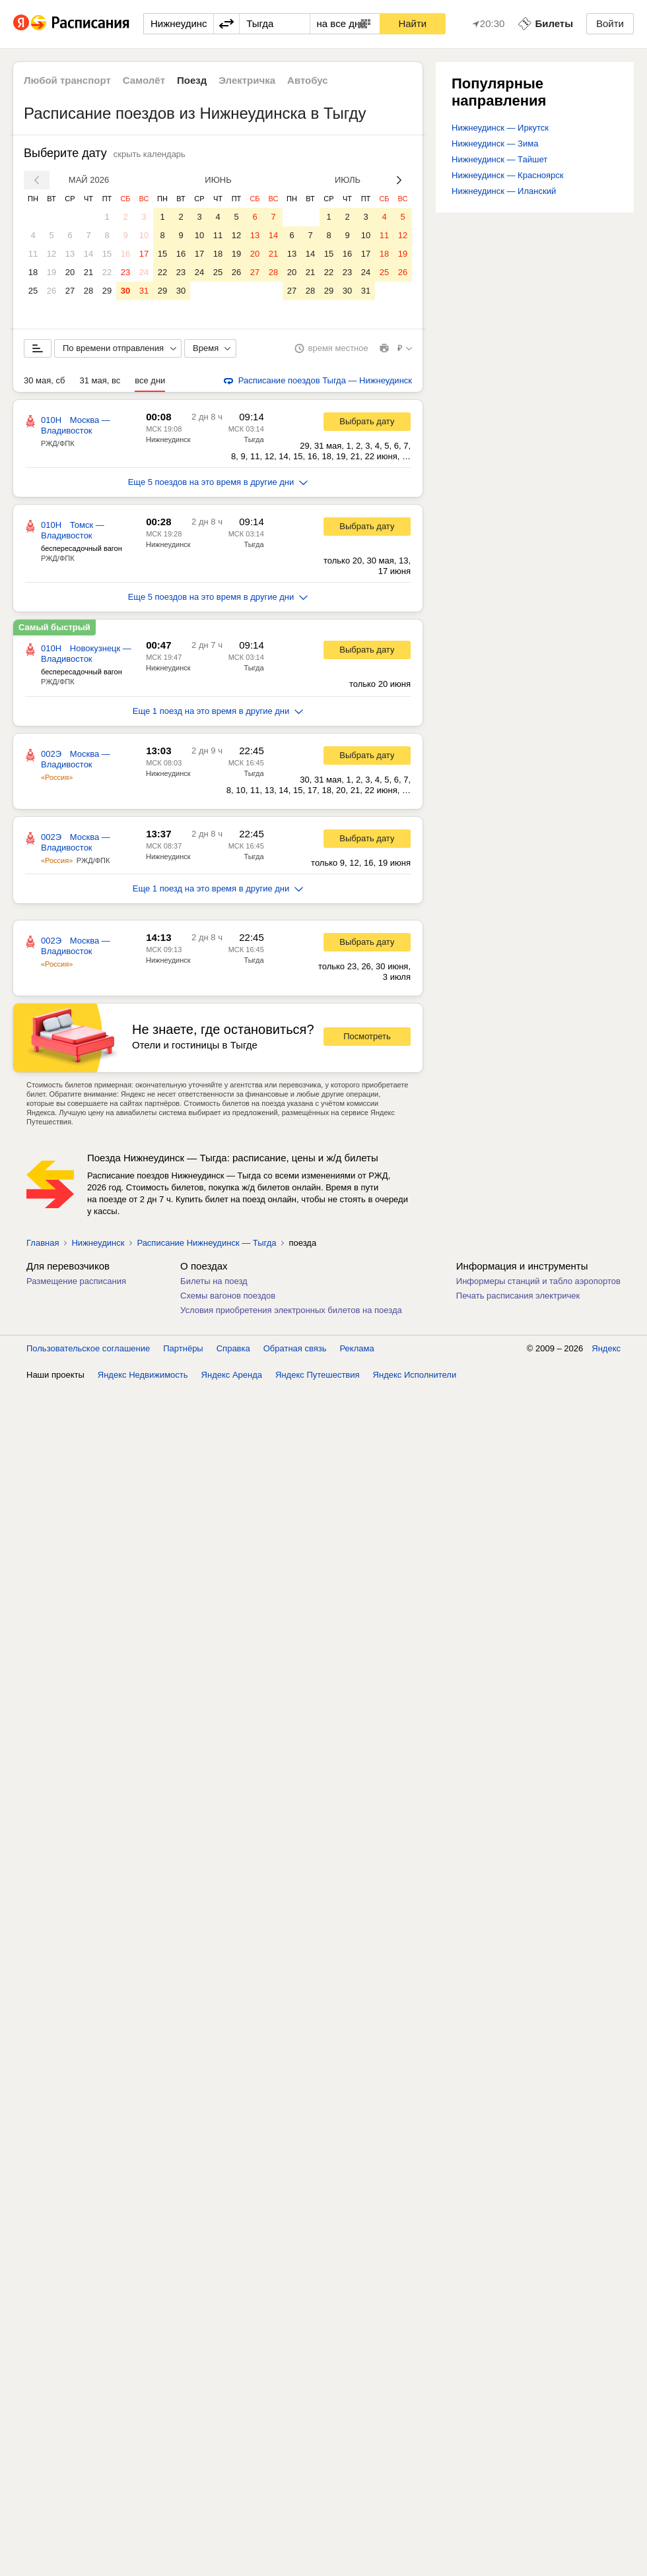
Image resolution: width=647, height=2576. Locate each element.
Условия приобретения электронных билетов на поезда (291, 1310)
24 (144, 272)
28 (88, 291)
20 (70, 272)
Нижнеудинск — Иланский (504, 191)
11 (33, 254)
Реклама (357, 1348)
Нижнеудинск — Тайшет (499, 159)
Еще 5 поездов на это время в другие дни (218, 482)
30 (125, 291)
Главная (42, 1243)
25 (33, 291)
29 (107, 291)
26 (51, 291)
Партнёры (183, 1348)
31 (144, 291)
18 (33, 272)
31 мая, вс (99, 380)
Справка (233, 1348)
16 (125, 254)
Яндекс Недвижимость (143, 1375)
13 (70, 254)
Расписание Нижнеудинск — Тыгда (206, 1243)
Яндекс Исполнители (415, 1375)
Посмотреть (367, 1036)
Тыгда (253, 439)
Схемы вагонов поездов (227, 1296)
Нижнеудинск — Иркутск (500, 128)
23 (125, 272)
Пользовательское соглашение (88, 1348)
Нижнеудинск (168, 439)
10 (144, 235)
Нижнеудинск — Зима (495, 143)
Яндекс (606, 1348)
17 (144, 254)
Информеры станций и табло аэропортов (538, 1281)
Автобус (307, 80)
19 (51, 272)
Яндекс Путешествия (317, 1375)
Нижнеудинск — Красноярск (508, 175)
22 (107, 272)
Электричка (247, 80)
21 (88, 272)
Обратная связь (295, 1348)
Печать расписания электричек (518, 1296)
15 (107, 254)
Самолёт (144, 80)
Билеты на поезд (214, 1281)
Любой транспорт (67, 80)
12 (51, 254)
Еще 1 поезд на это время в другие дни (218, 711)
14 (88, 254)
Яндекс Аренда (231, 1375)
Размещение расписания (76, 1281)
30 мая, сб (44, 380)
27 (70, 291)
